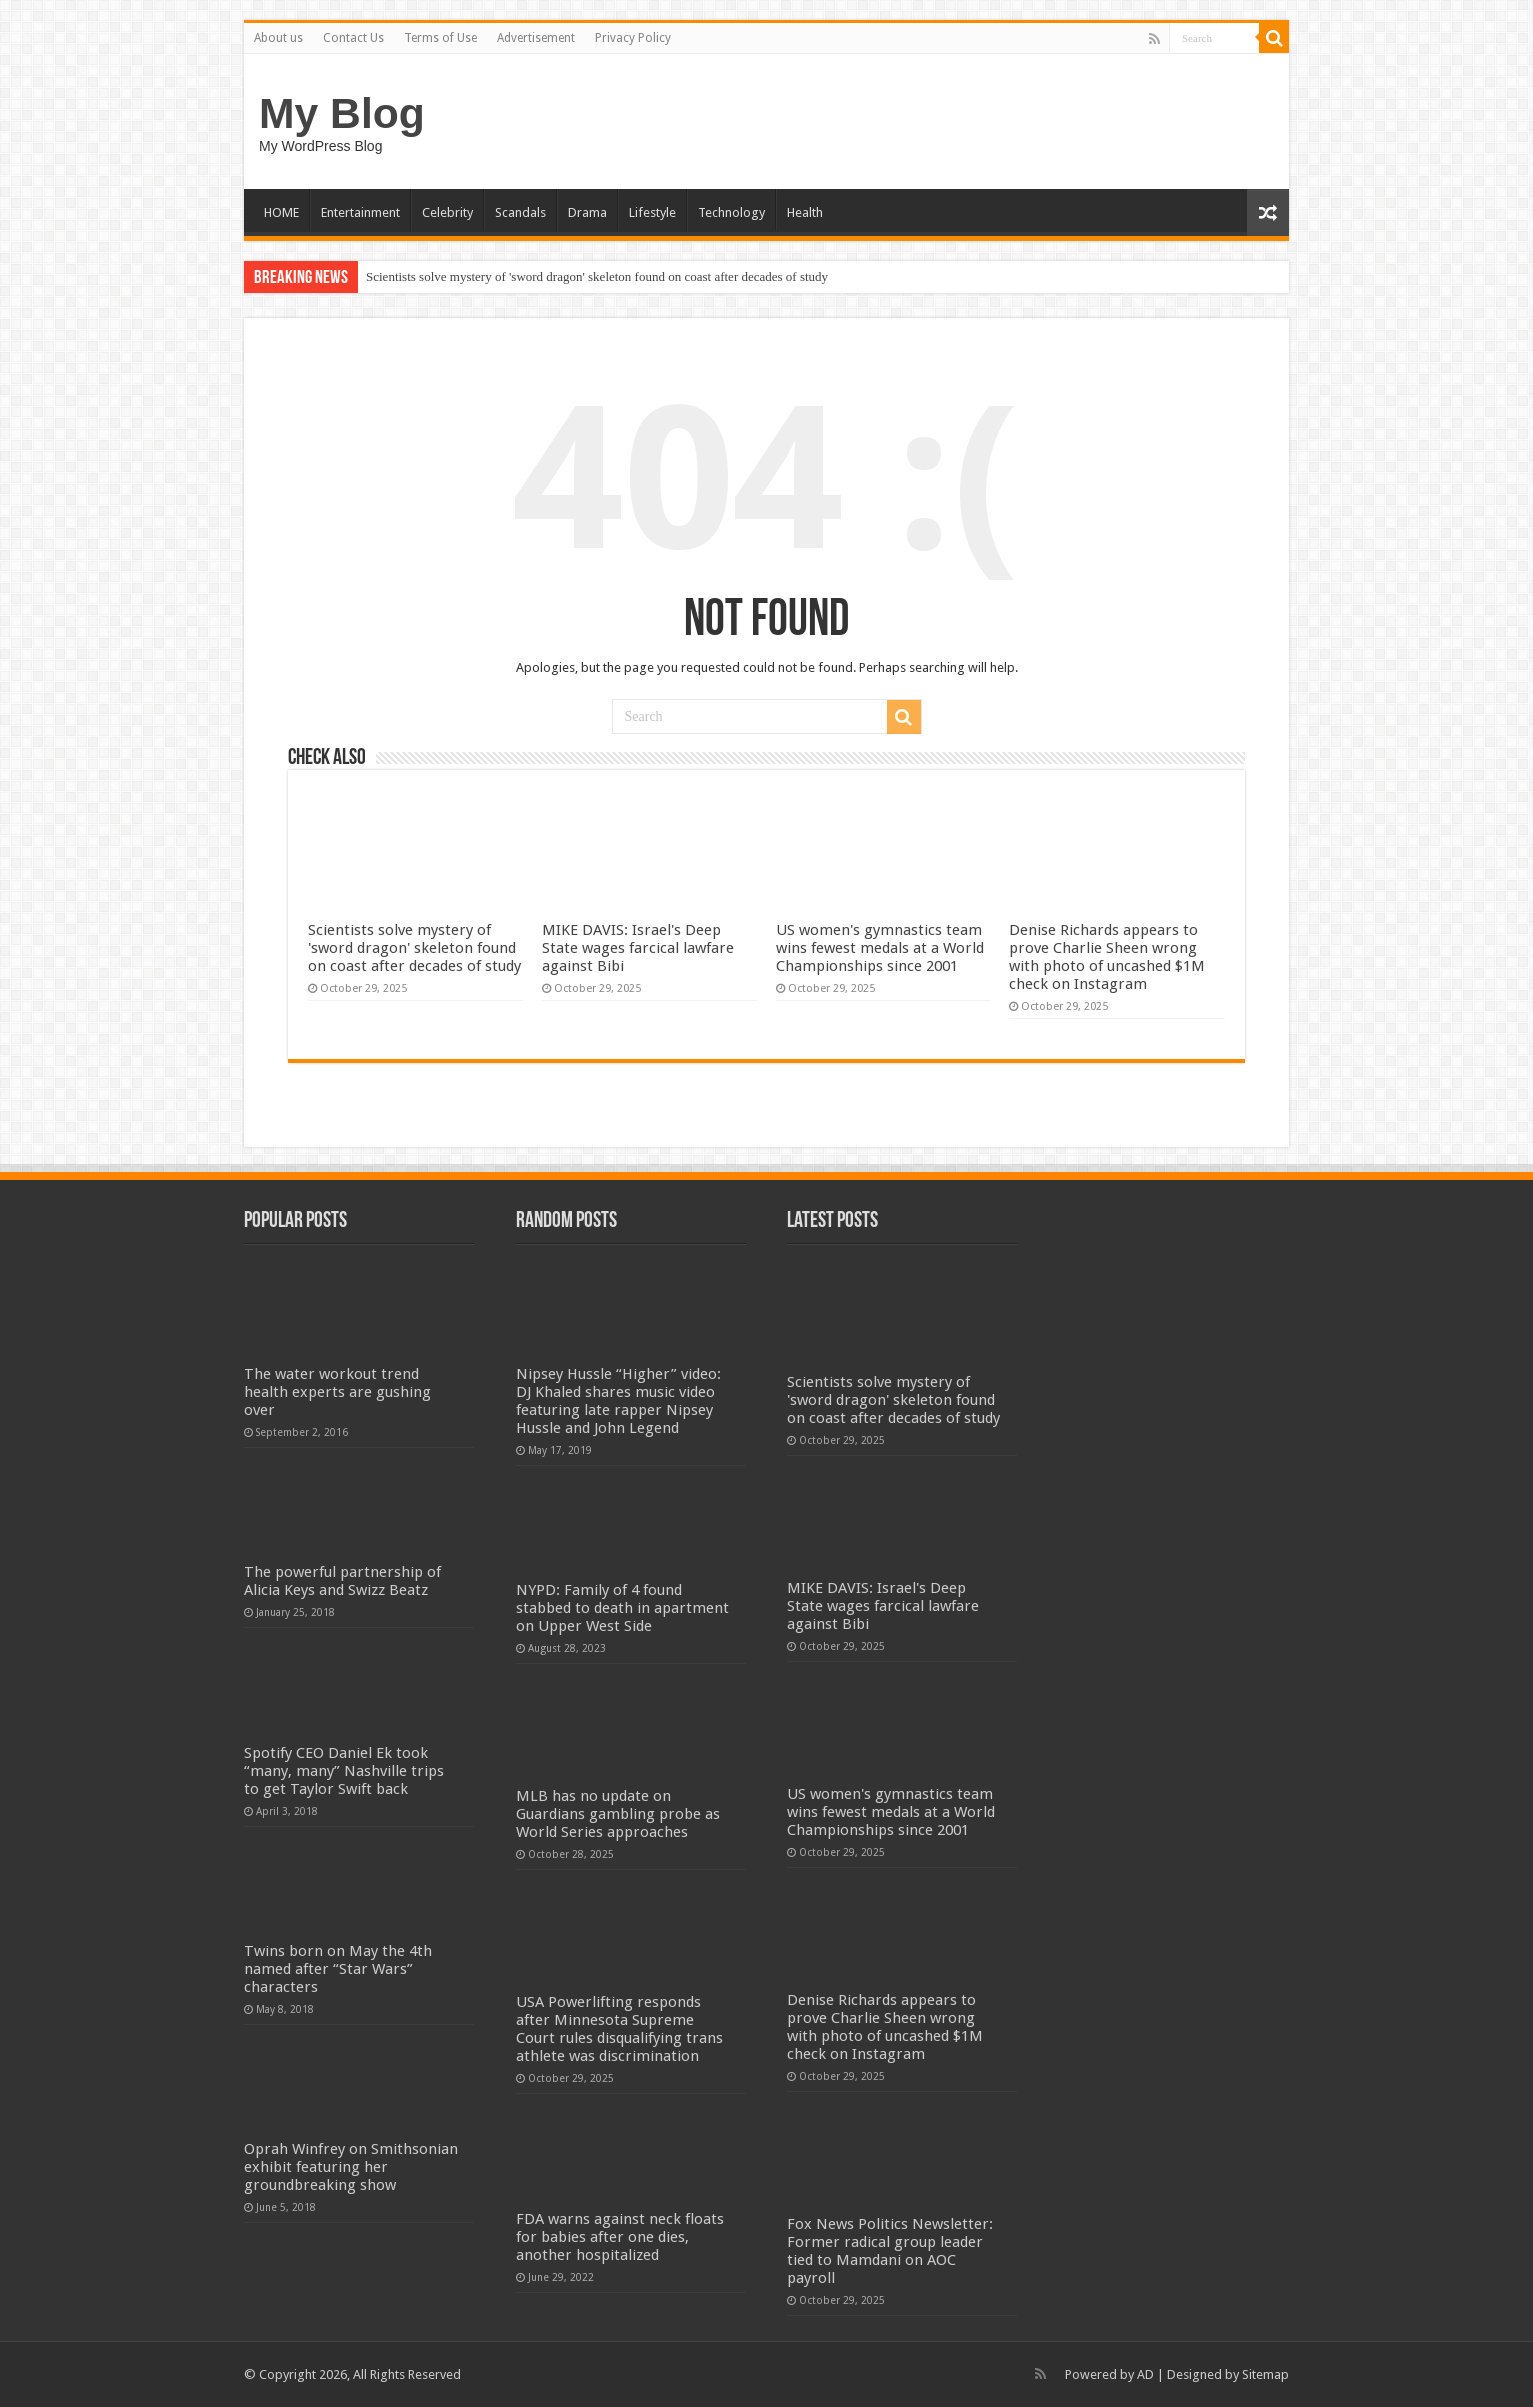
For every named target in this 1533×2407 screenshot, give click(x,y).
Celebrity (447, 212)
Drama (587, 212)
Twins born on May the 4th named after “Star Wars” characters (338, 1969)
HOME (281, 212)
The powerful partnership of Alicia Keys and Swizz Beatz (342, 1581)
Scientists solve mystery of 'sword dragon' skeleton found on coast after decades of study (597, 276)
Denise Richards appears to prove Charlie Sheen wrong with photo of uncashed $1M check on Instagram (1107, 957)
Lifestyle (652, 212)
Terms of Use (440, 38)
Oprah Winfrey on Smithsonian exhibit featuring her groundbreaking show (351, 2167)
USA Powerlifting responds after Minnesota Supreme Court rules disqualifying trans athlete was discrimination (619, 2029)
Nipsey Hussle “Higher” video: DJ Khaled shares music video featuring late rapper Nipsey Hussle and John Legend (618, 1401)
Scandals (520, 212)
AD (1145, 2374)
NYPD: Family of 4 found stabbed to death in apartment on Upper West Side (622, 1608)
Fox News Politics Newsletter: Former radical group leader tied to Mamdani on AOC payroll (890, 2251)
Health (805, 212)
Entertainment (360, 212)
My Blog (342, 113)
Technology (731, 212)
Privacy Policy (633, 38)
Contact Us (353, 38)
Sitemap (1265, 2374)
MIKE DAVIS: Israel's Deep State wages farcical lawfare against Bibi (638, 948)
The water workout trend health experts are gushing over (337, 1392)
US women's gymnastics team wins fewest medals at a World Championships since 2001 (880, 948)
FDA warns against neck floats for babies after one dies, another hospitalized (620, 2237)
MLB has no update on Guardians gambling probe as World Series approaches (618, 1814)
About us (278, 38)
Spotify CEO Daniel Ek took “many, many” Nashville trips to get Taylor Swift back (344, 1771)
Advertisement (536, 38)
